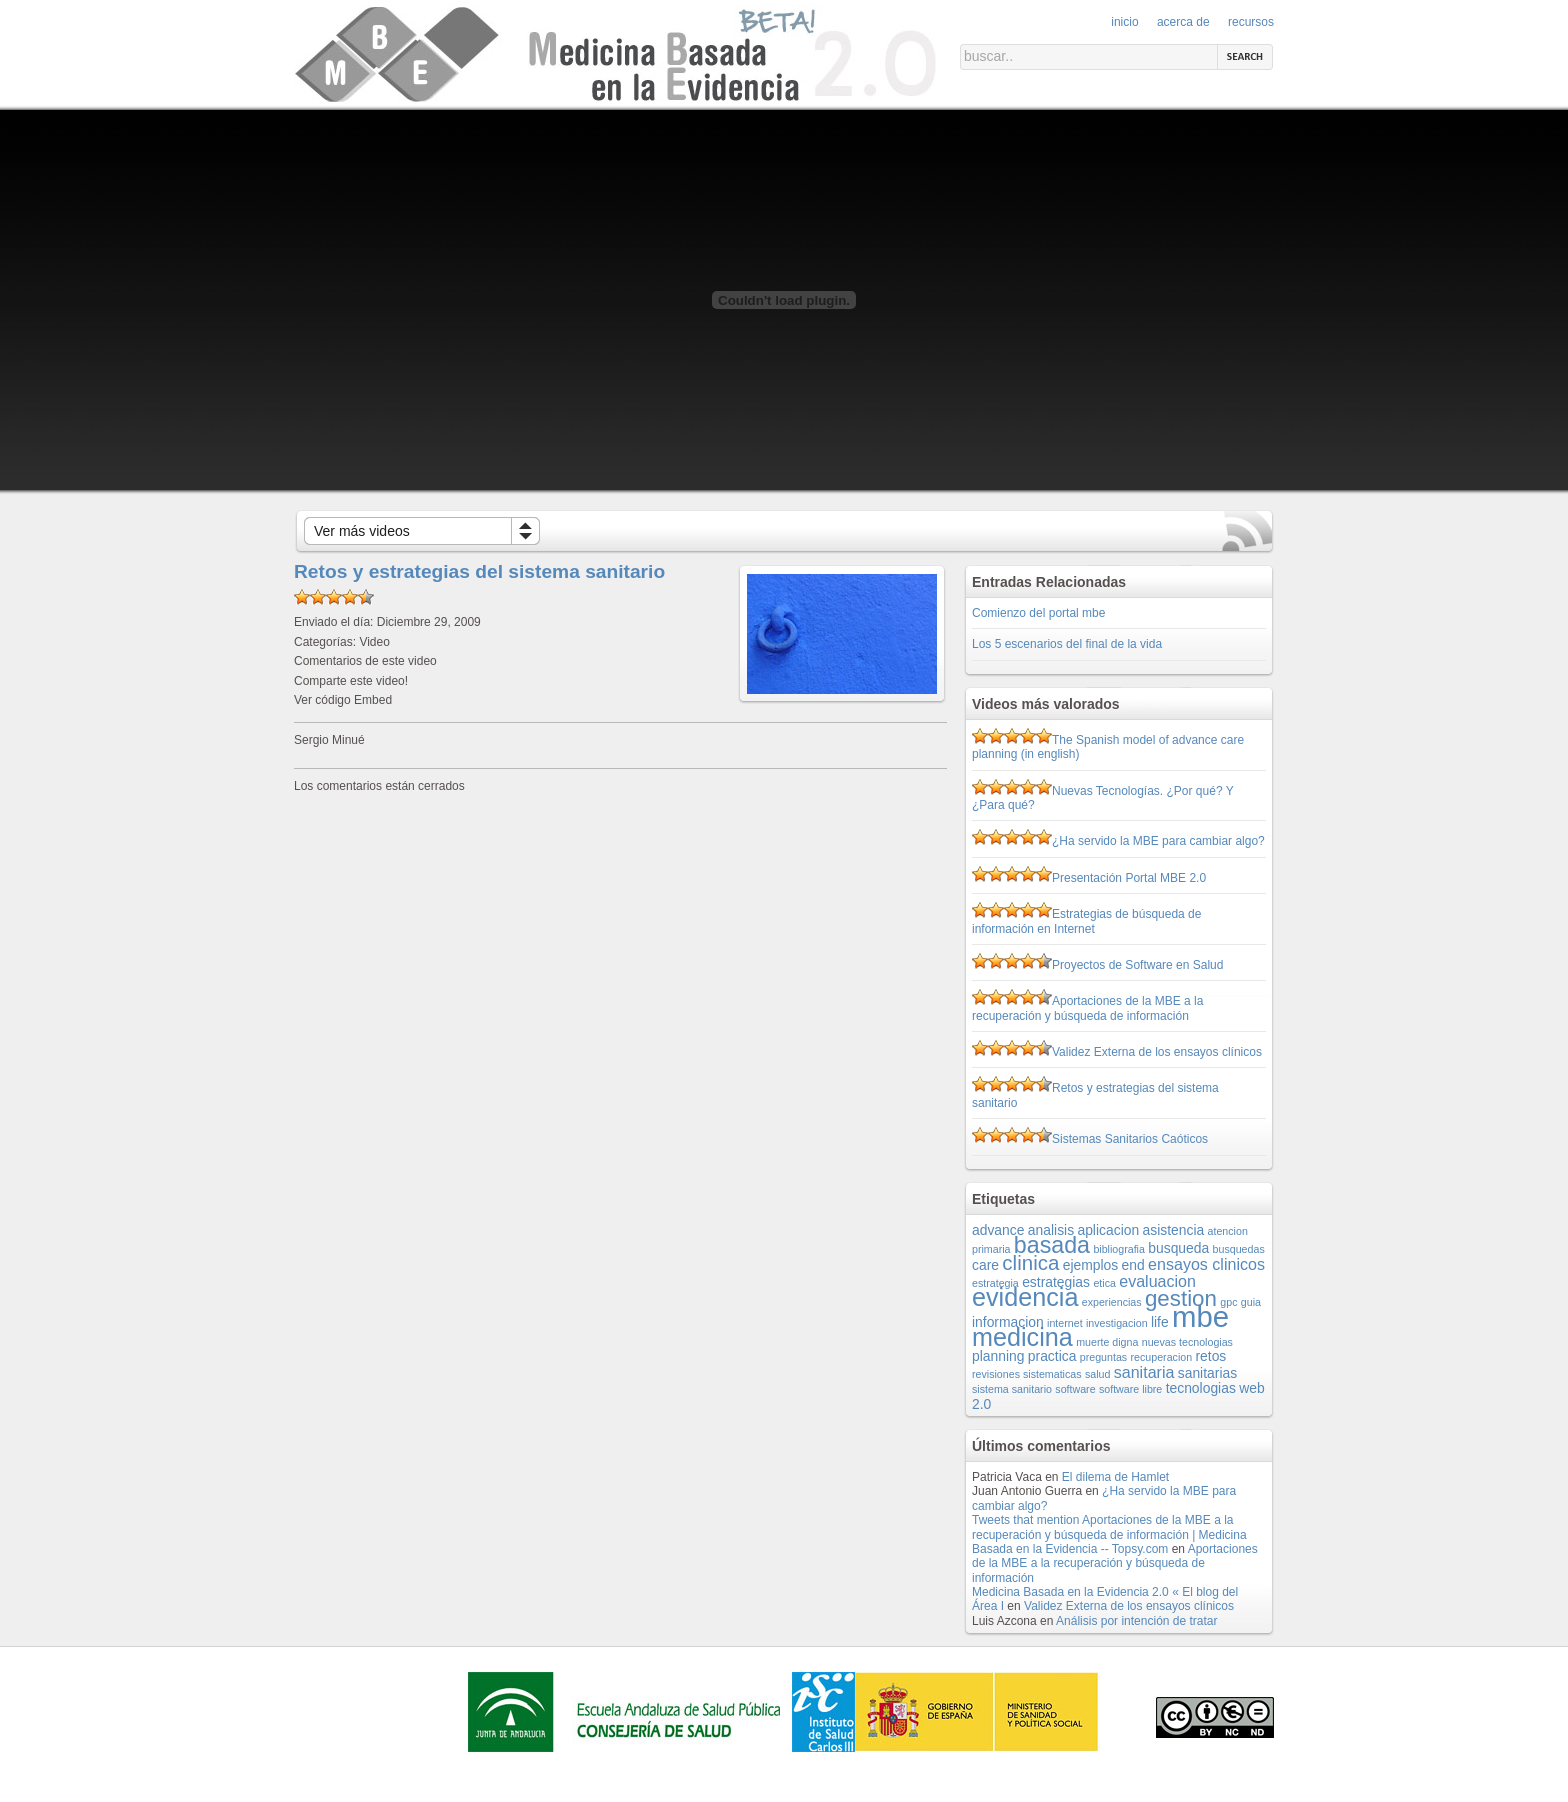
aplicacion (1108, 1230)
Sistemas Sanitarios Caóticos (1130, 1139)
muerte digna (1107, 1342)
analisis (1051, 1230)
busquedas (1239, 1249)
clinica (1030, 1262)
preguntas (1103, 1357)
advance (998, 1230)
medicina (1022, 1337)
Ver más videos (362, 531)
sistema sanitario (1012, 1389)
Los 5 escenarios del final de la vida (1067, 644)
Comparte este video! (351, 681)
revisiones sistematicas (1027, 1374)
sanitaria (1144, 1372)
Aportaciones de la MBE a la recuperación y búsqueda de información (1087, 1008)
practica (1052, 1356)
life (1160, 1322)
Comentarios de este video (365, 661)
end (1133, 1265)
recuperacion (1162, 1357)
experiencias (1112, 1302)
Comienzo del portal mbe (1038, 613)
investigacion (1117, 1323)
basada (1052, 1245)
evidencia (1025, 1297)
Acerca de (1183, 22)
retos (1210, 1356)
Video (374, 642)
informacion (1008, 1322)
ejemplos (1091, 1265)
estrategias (1056, 1282)
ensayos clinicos (1206, 1264)
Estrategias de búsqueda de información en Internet (1086, 921)
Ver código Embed (343, 700)
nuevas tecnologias (1187, 1342)
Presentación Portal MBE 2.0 (1129, 878)
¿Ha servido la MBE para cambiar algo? (1158, 841)
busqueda (1178, 1248)
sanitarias (1207, 1373)
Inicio (1124, 22)
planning (998, 1356)
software (1075, 1389)
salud (1097, 1374)
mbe (1200, 1316)
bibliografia (1119, 1249)
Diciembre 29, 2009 (429, 622)
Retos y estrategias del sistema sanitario (479, 571)
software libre (1130, 1389)
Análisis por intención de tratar (1136, 1621)
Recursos (1251, 22)
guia (1251, 1302)
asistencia (1174, 1230)
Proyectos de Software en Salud (1137, 965)
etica (1104, 1283)
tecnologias (1201, 1388)
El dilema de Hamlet (1115, 1477)
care (985, 1265)
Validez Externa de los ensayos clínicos (1157, 1052)
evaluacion (1157, 1281)
